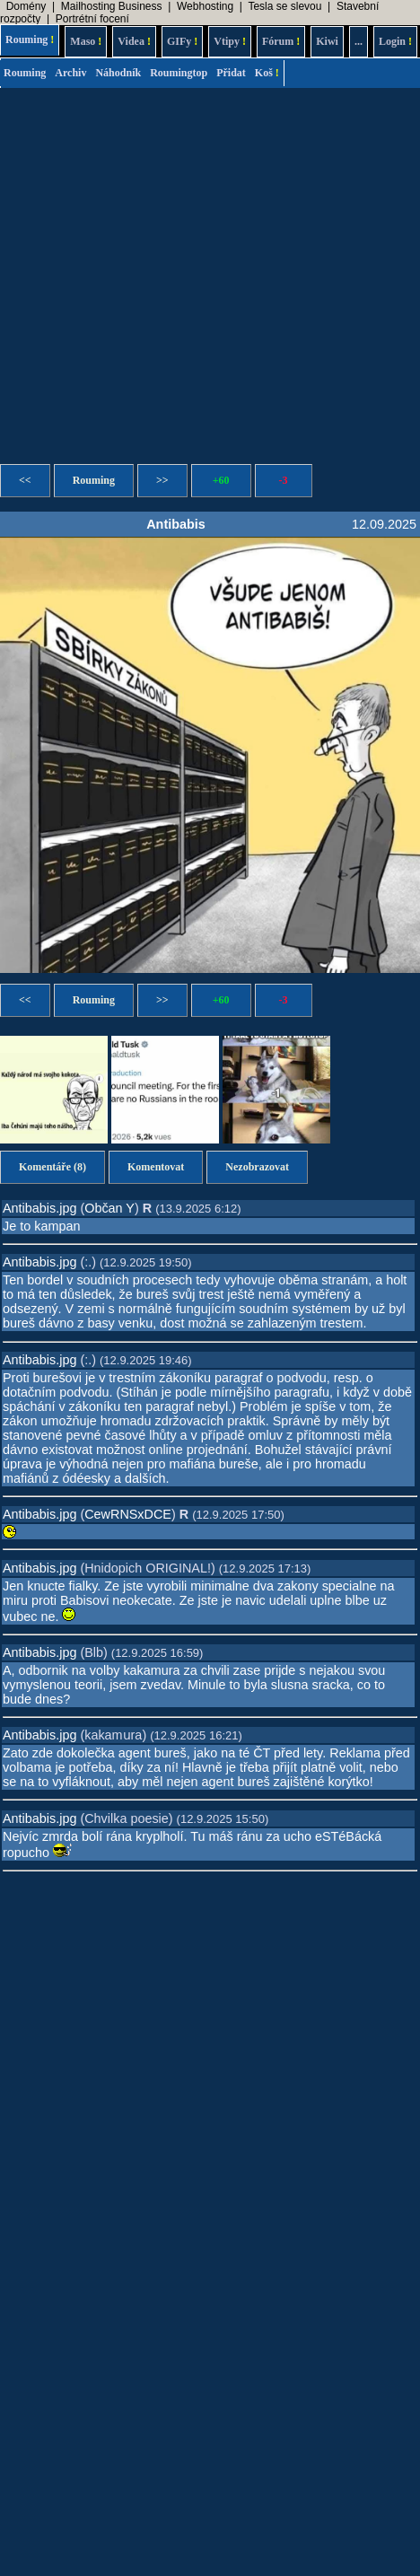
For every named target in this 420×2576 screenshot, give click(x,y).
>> (162, 480)
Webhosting (205, 6)
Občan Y (109, 1208)
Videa (134, 41)
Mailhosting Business (111, 6)
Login (395, 41)
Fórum (281, 41)
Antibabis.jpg (39, 1208)
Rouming (29, 39)
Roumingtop (178, 72)
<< (25, 480)
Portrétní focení (92, 19)
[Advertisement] (168, 270)
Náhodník (118, 72)
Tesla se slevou (284, 6)
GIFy (182, 41)
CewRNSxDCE (127, 1514)
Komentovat (155, 1167)
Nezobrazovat (257, 1167)
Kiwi (327, 41)
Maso (85, 41)
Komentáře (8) (52, 1167)
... (358, 41)
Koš (267, 72)
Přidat (231, 72)
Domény (26, 6)
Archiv (70, 72)
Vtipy (230, 41)
